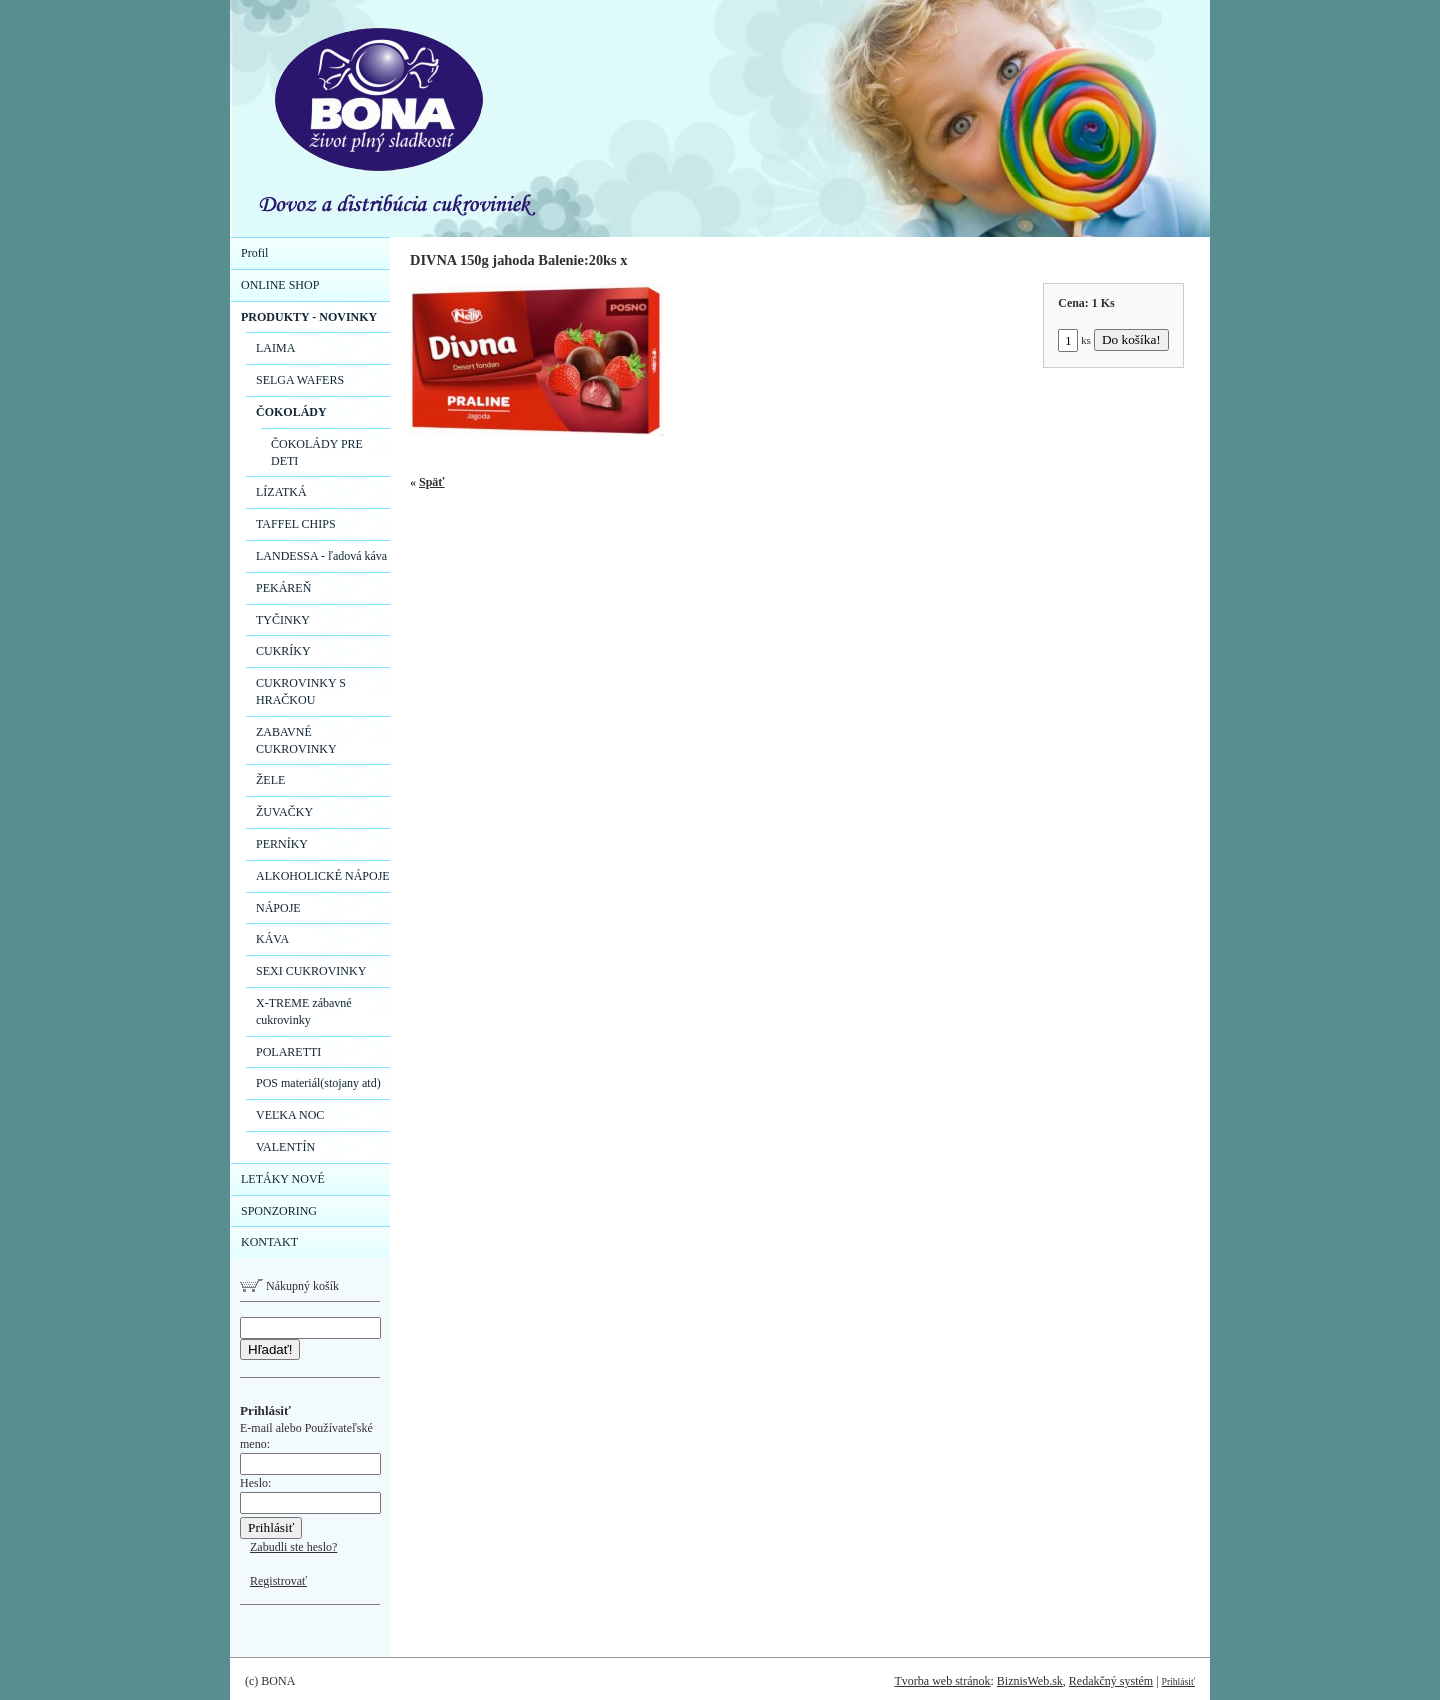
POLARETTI (288, 1052)
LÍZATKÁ (281, 492)
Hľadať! (270, 1349)
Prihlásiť (1178, 1681)
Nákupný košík (289, 1286)
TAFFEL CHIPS (296, 524)
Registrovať (278, 1581)
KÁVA (272, 939)
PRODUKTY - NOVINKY (309, 317)
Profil (254, 253)
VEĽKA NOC (290, 1115)
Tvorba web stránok (942, 1681)
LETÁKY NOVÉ (283, 1179)
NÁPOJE (278, 908)
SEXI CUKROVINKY (311, 971)
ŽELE (270, 780)
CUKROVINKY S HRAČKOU (301, 691)
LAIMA (275, 348)
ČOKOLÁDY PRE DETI (317, 452)
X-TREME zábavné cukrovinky (304, 1011)
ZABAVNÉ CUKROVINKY (296, 740)
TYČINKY (283, 620)
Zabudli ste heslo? (293, 1547)
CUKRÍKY (283, 651)
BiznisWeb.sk (1030, 1681)
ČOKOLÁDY (291, 412)
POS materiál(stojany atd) (318, 1083)
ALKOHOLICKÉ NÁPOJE (323, 876)
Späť (432, 482)
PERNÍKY (282, 844)
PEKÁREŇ (283, 588)
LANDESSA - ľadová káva (321, 556)
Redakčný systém (1111, 1681)
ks (1074, 340)
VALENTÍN (285, 1147)
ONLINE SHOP (280, 285)
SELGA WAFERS (300, 380)
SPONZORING (279, 1211)
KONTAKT (269, 1242)
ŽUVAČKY (284, 812)
